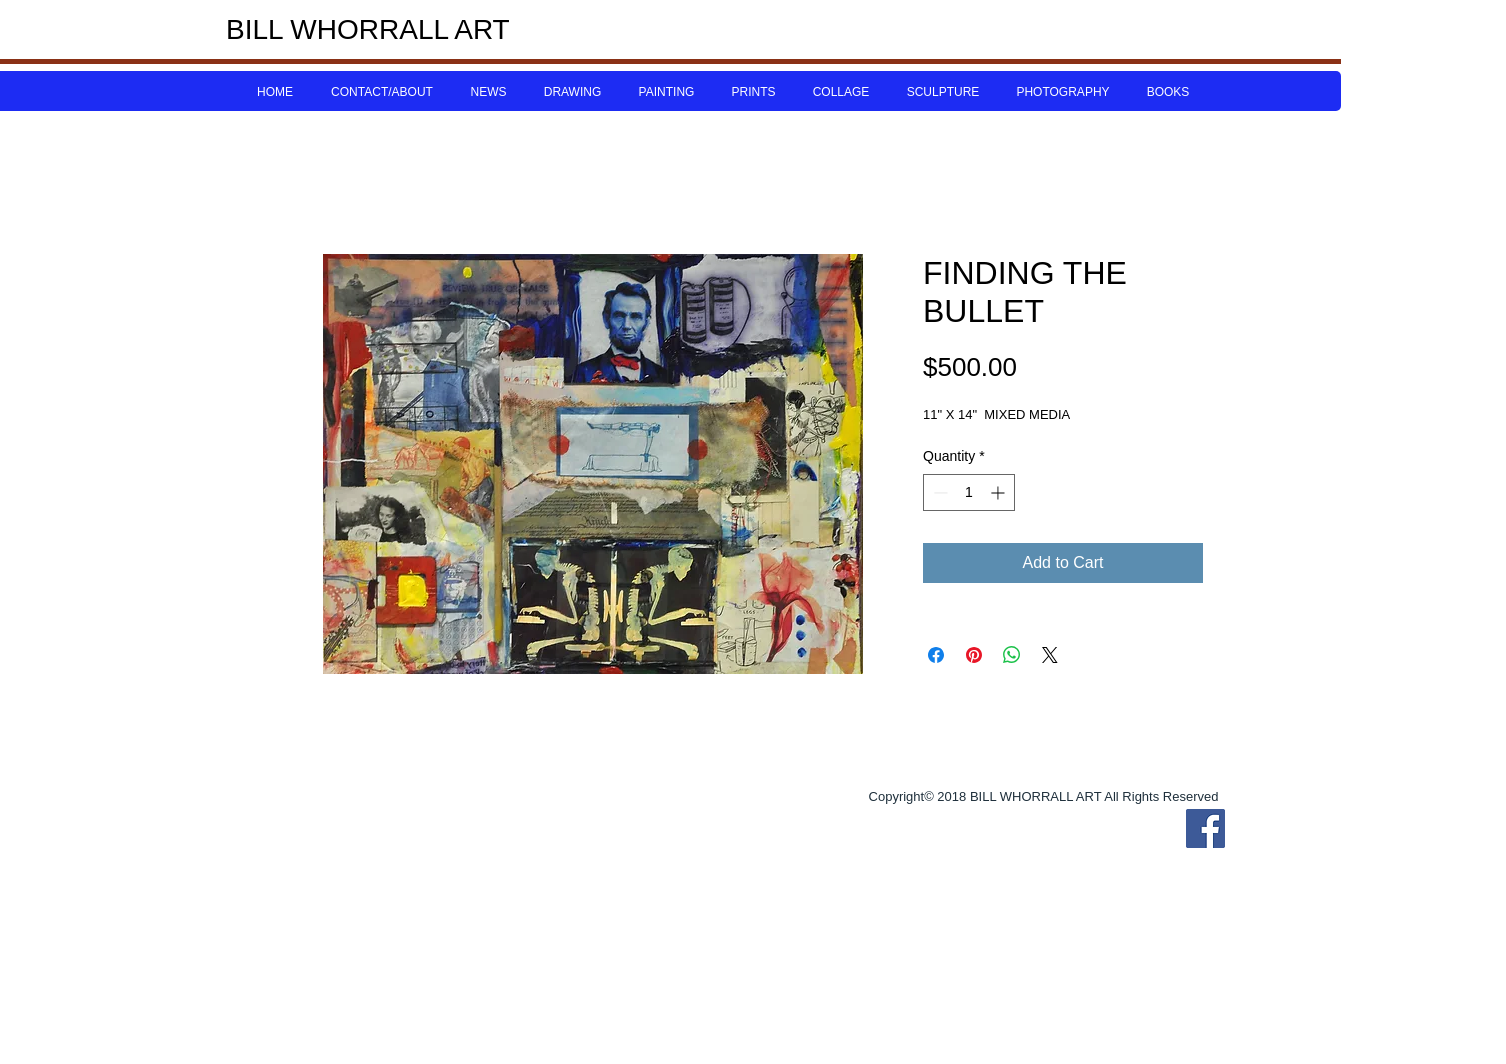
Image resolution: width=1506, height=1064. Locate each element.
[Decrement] (938, 492)
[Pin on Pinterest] (974, 655)
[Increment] (999, 492)
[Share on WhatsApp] (1012, 655)
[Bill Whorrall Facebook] (1205, 828)
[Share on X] (1050, 655)
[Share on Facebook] (936, 655)
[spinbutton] (969, 492)
